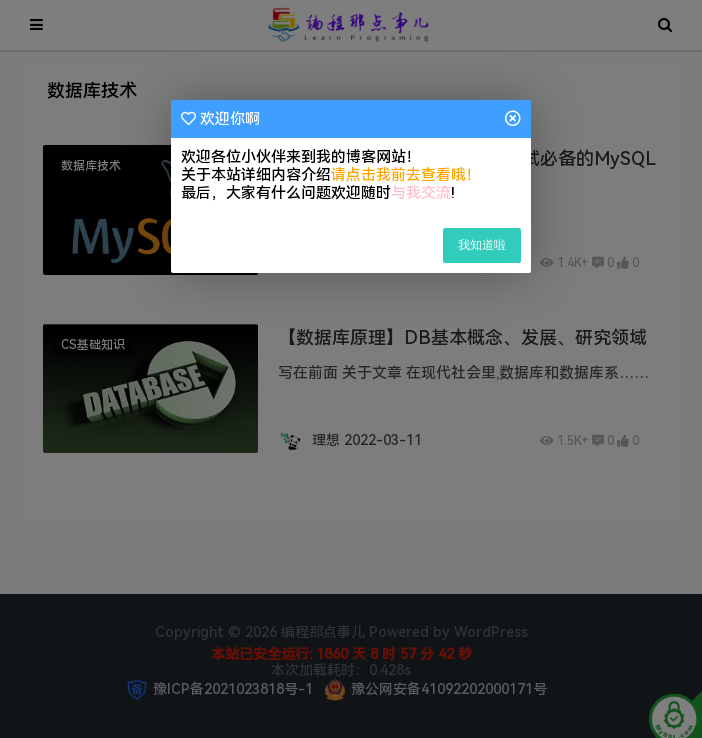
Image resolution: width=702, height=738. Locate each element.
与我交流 (421, 193)
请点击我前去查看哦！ (406, 175)
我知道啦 (482, 245)
